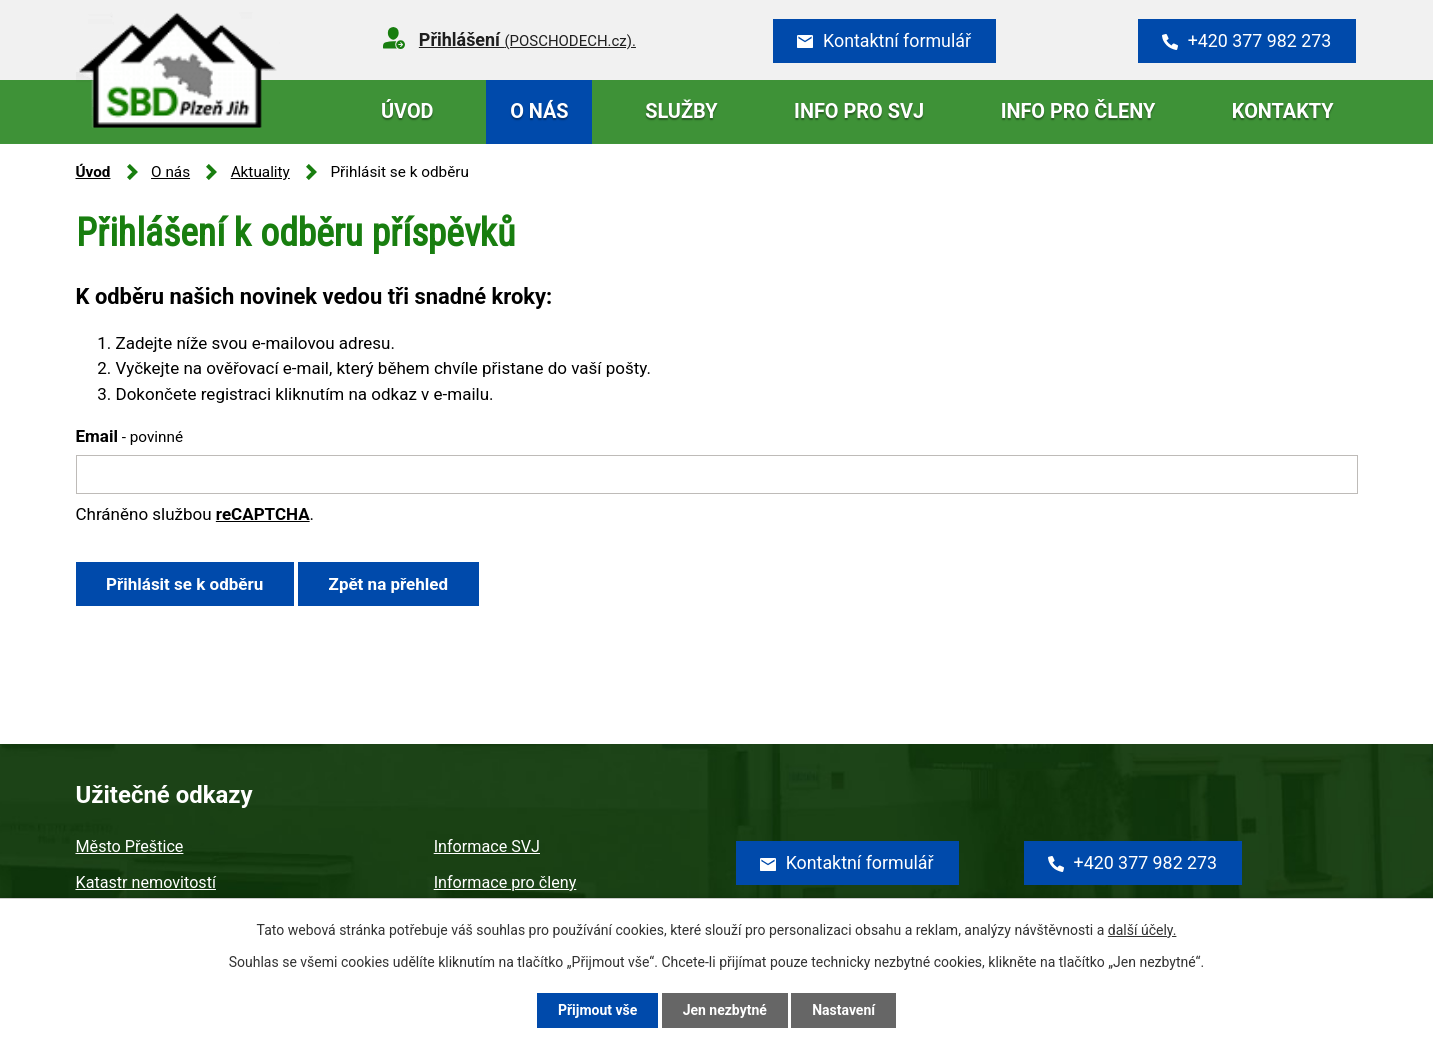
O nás (539, 111)
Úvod (407, 111)
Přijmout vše (597, 1010)
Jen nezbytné (725, 1010)
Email (130, 436)
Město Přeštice (130, 846)
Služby (681, 111)
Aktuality (260, 172)
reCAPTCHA (263, 514)
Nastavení (843, 1010)
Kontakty (1283, 111)
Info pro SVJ (859, 111)
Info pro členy (1078, 111)
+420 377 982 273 (1259, 40)
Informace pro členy (505, 882)
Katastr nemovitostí (146, 882)
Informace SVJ (487, 846)
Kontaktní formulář (897, 40)
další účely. (1142, 930)
